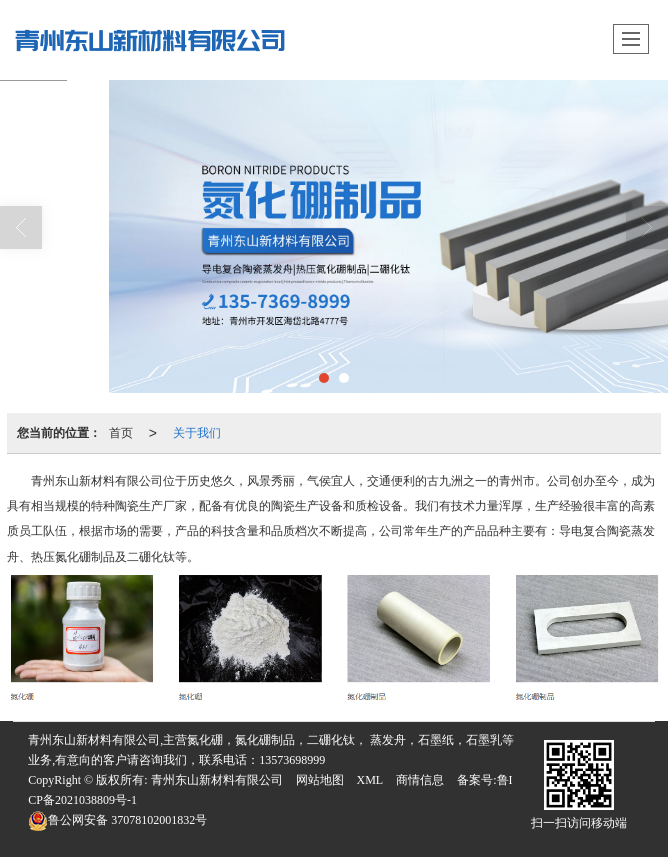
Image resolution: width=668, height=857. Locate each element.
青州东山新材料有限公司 (217, 780)
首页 (121, 433)
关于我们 (197, 433)
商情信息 (420, 780)
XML (370, 780)
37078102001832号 (117, 820)
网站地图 (320, 780)
